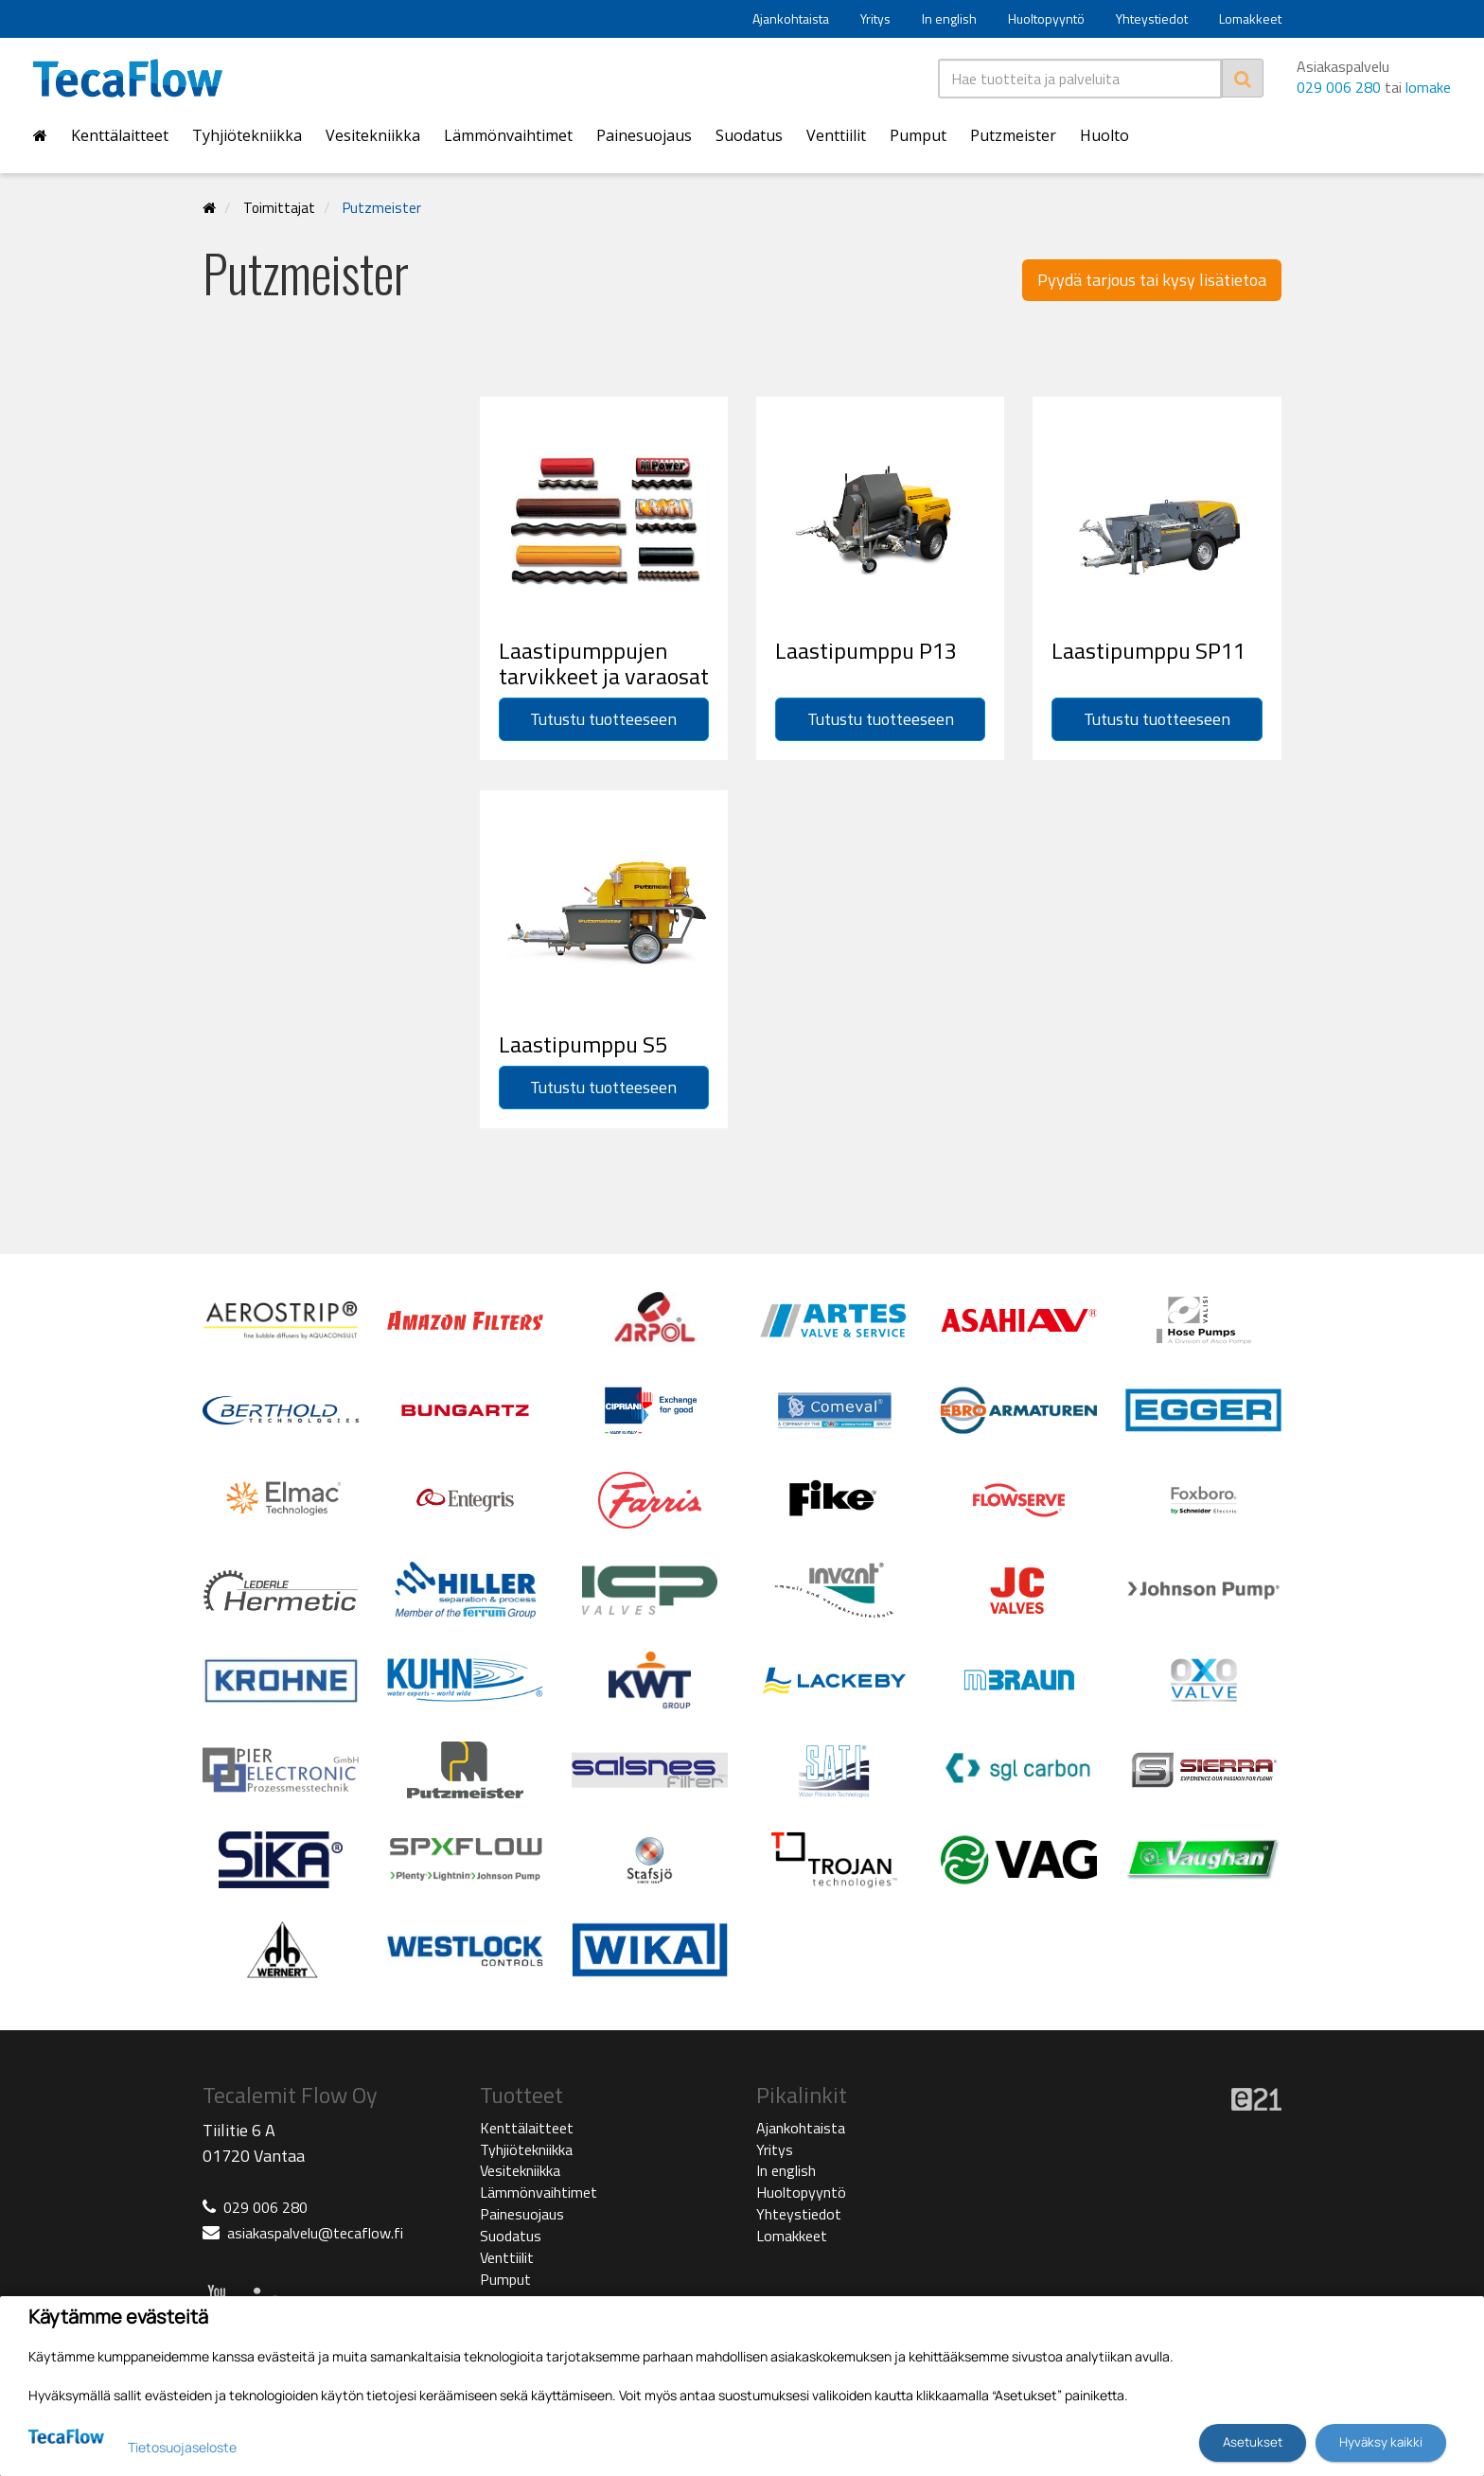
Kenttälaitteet (119, 135)
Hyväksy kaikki (1380, 2441)
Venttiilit (836, 135)
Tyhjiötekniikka (247, 135)
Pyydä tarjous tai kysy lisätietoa (1151, 279)
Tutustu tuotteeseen (603, 719)
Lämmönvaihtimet (508, 135)
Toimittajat (279, 208)
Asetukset (1252, 2441)
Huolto (1104, 135)
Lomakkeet (1250, 18)
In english (949, 18)
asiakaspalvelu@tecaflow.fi (315, 2232)
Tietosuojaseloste (182, 2447)
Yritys (875, 18)
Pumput (918, 135)
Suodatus (749, 135)
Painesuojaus (644, 135)
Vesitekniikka (373, 135)
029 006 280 (1339, 87)
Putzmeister (1013, 135)
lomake (1428, 87)
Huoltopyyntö (1046, 18)
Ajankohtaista (790, 18)
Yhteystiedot (1152, 18)
